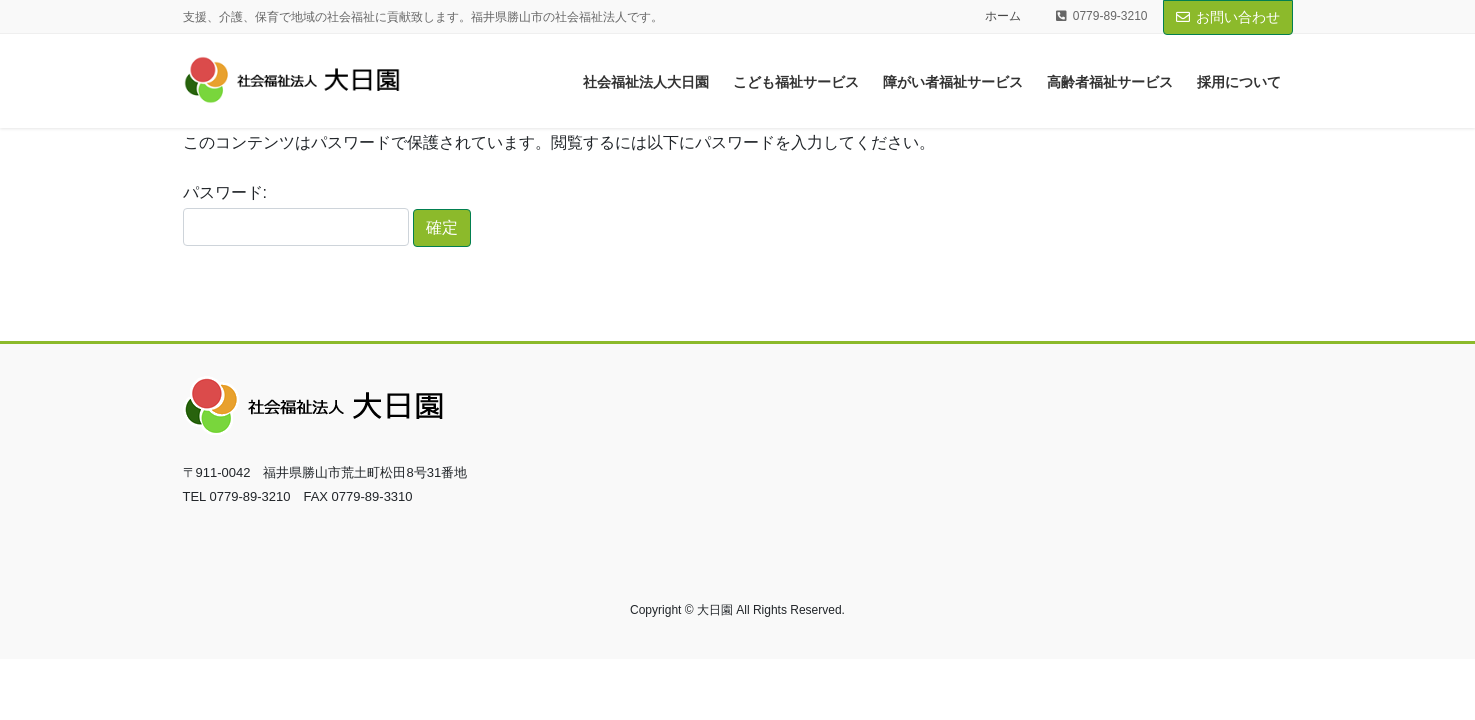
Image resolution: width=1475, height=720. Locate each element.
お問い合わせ (1228, 17)
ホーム (1003, 16)
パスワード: (296, 215)
